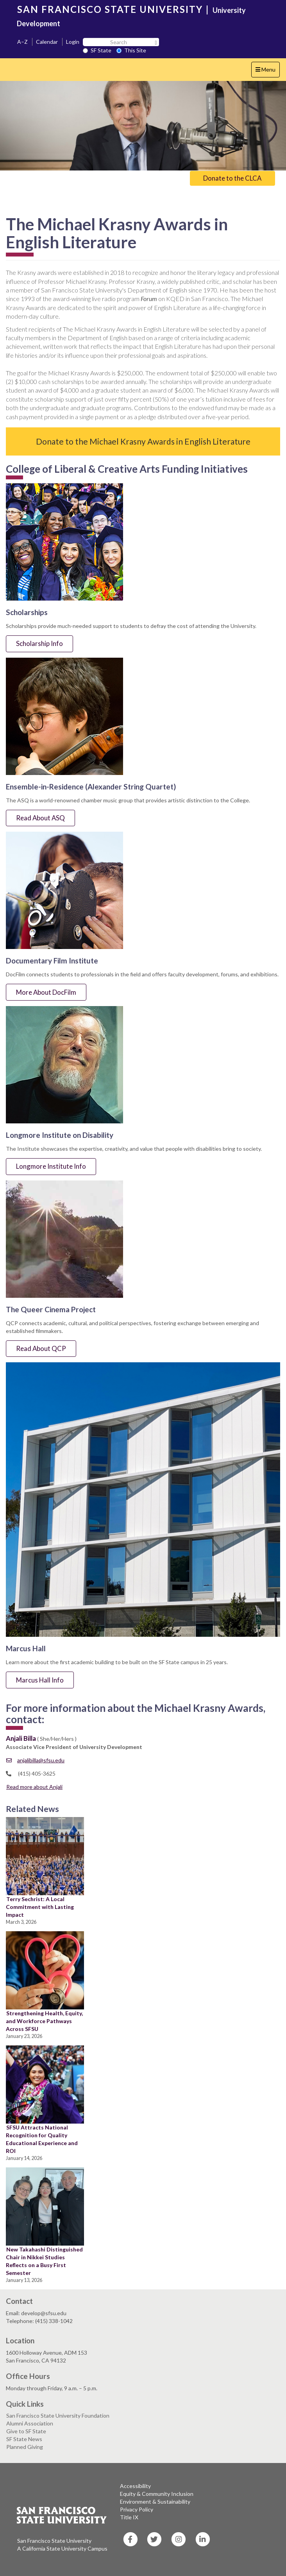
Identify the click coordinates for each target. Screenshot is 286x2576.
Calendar (47, 41)
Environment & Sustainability (155, 2501)
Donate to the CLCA (232, 178)
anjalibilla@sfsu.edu (35, 1760)
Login (72, 41)
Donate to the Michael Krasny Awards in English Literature (143, 441)
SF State (97, 50)
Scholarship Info (39, 643)
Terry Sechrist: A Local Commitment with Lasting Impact (40, 1907)
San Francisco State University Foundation (57, 2415)
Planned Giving (24, 2446)
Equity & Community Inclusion (156, 2493)
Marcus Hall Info (40, 1680)
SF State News (24, 2439)
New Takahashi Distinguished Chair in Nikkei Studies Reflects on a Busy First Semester (44, 2261)
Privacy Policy (136, 2509)
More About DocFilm (46, 992)
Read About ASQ (40, 818)
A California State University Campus (62, 2548)
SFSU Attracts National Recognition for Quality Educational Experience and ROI (42, 2139)
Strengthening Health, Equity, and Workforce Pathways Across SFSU (44, 2021)
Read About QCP (41, 1348)
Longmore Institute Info (51, 1166)
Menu (267, 71)
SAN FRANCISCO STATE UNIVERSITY (110, 9)
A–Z (22, 41)
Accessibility (135, 2486)
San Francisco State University (54, 2540)
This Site (131, 50)
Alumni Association (29, 2423)
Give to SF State (26, 2431)
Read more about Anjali (34, 1786)
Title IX (129, 2517)
